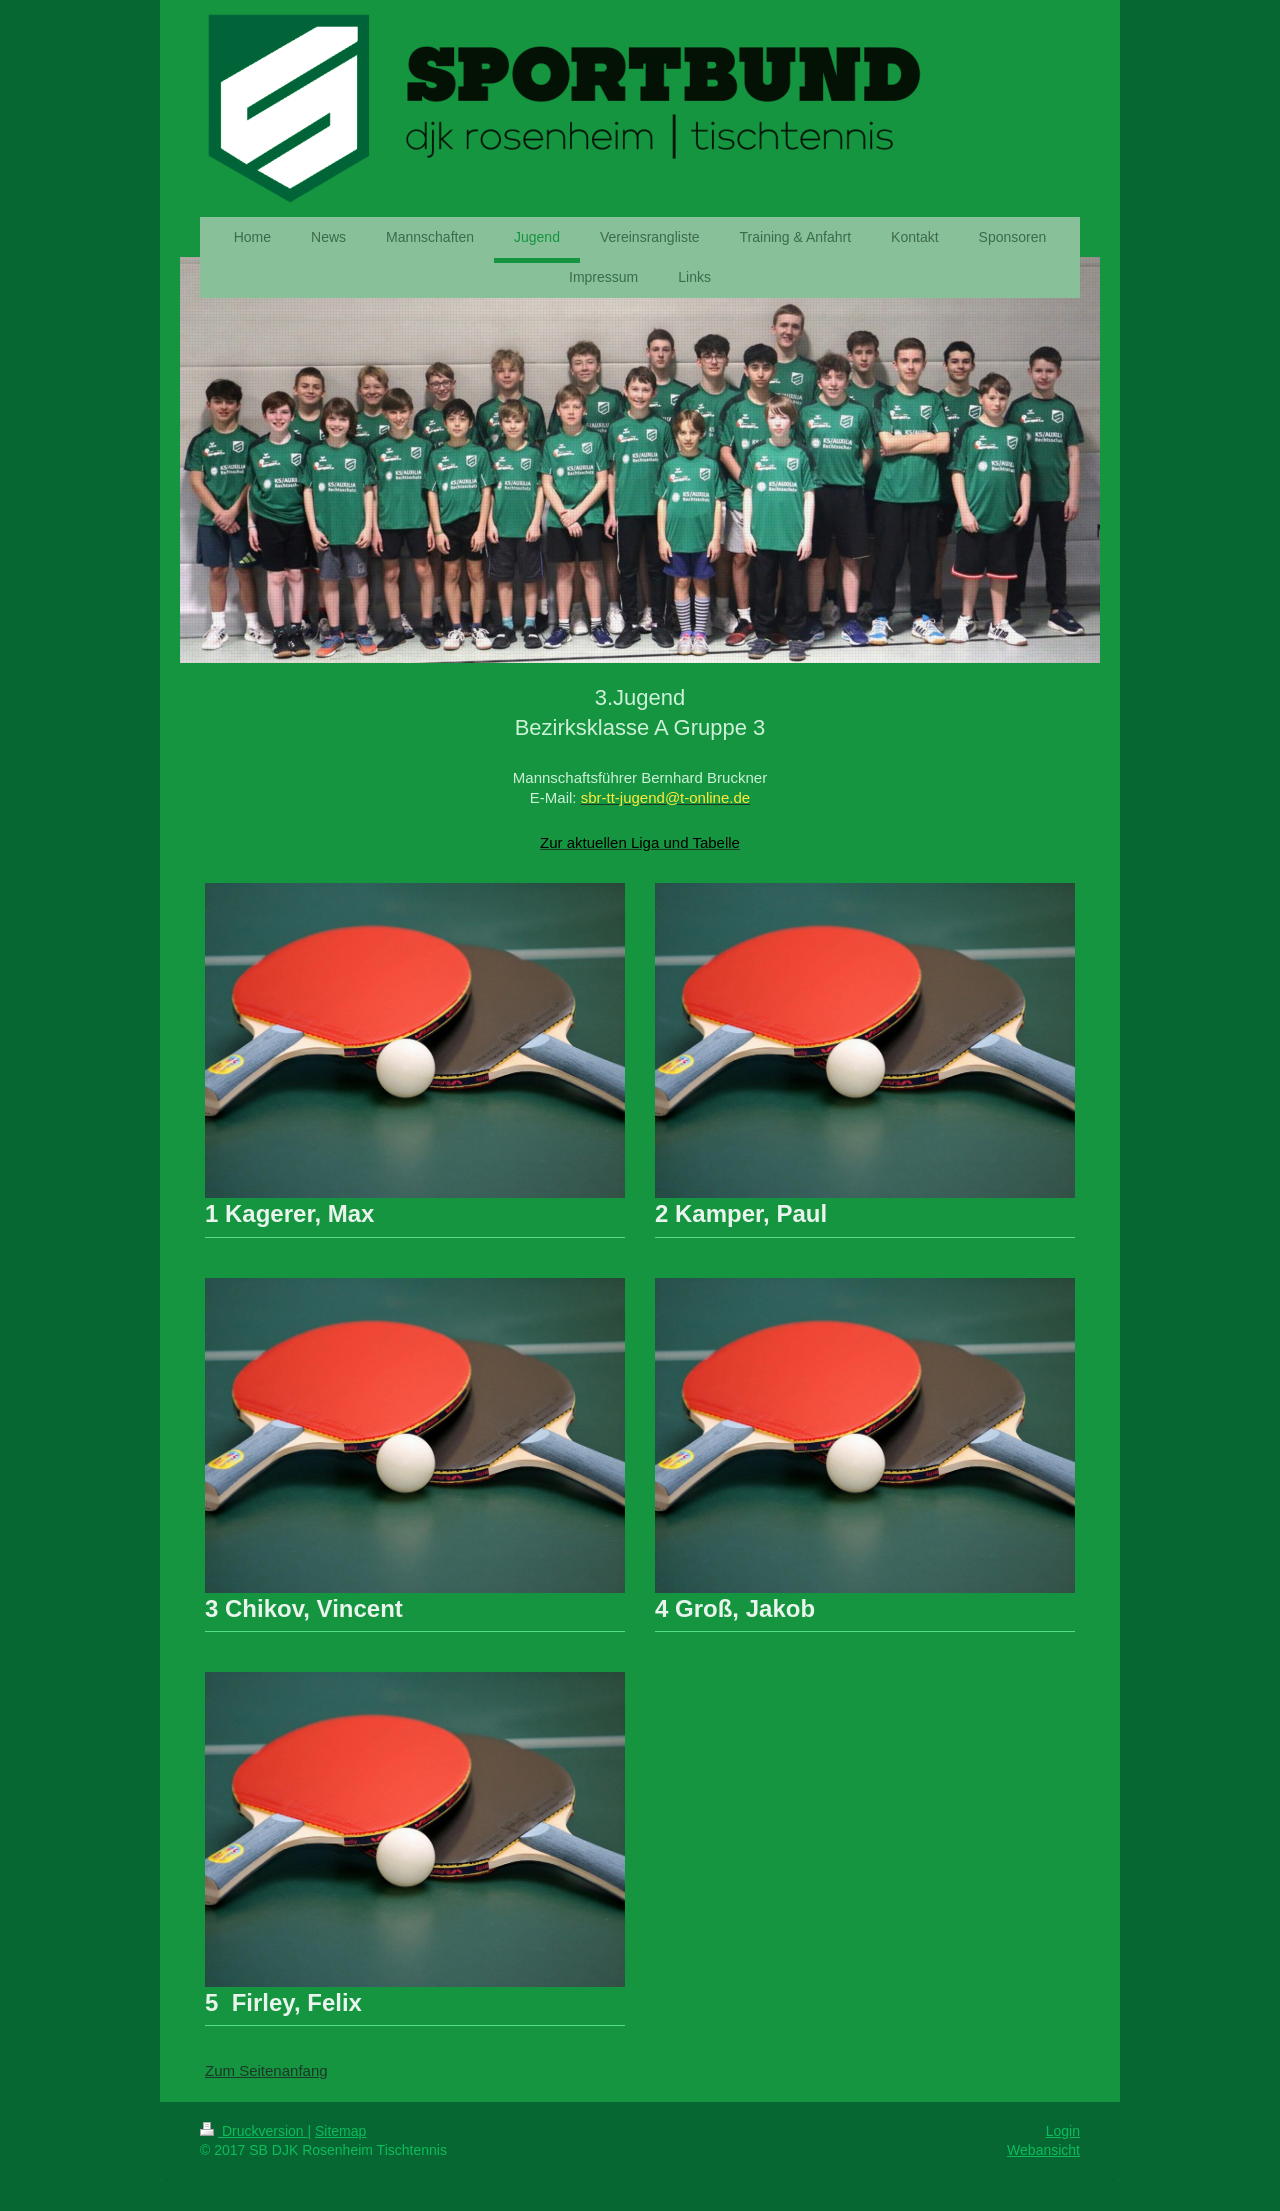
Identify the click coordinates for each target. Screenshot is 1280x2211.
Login (1063, 2131)
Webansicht (1043, 2150)
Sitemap (340, 2131)
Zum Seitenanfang (266, 2070)
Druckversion (253, 2131)
